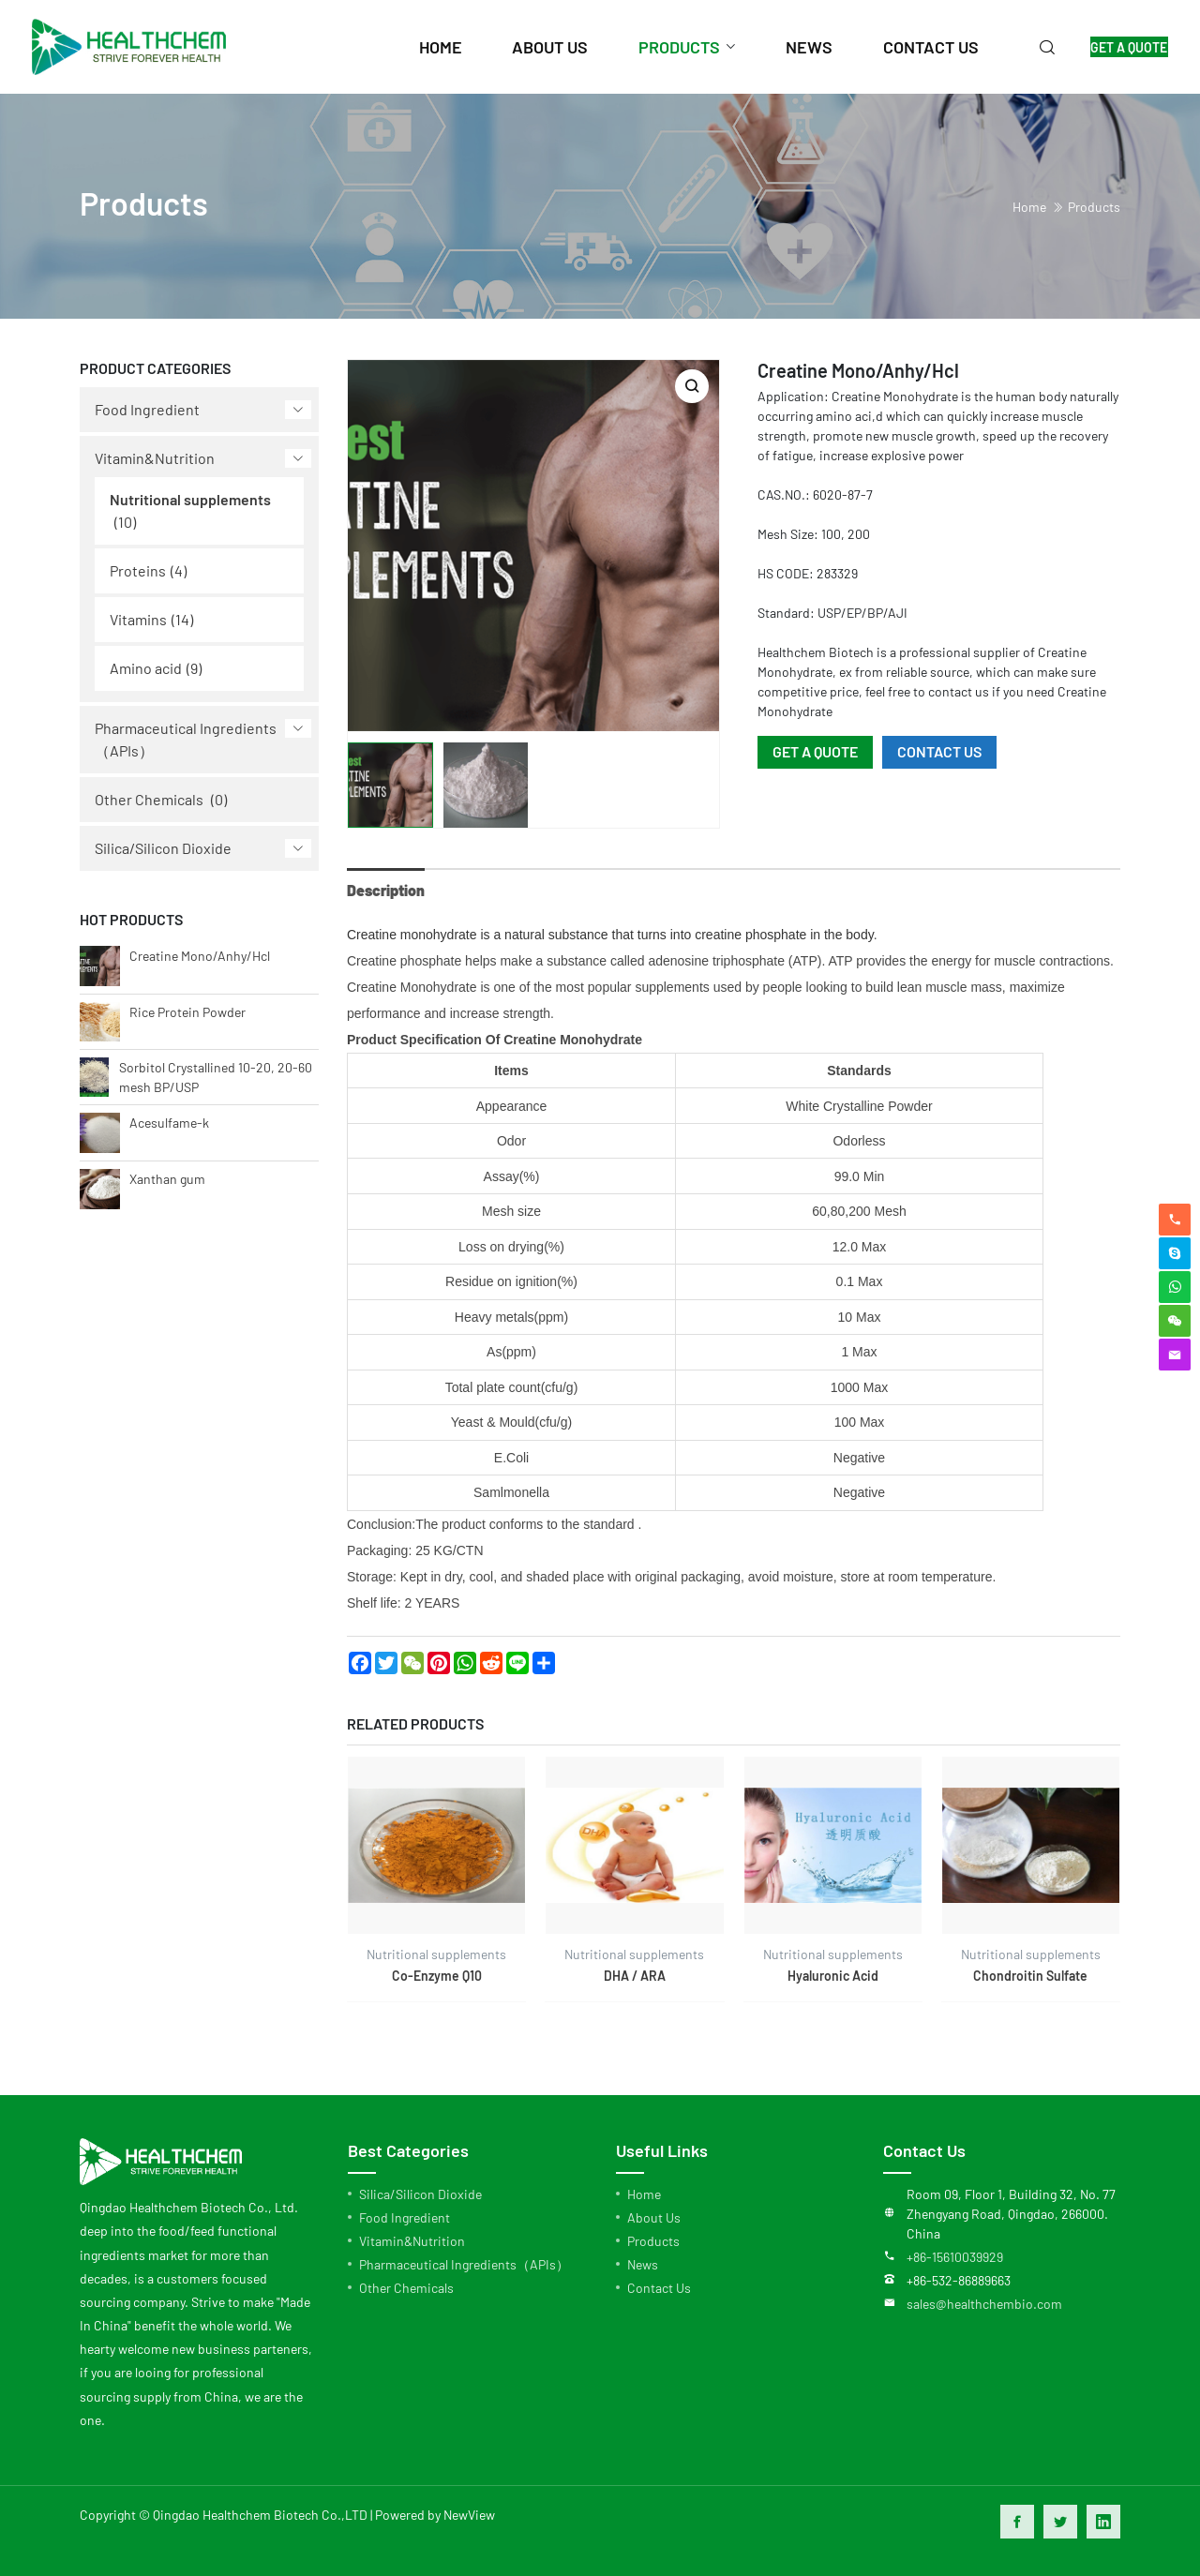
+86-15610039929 (955, 2257)
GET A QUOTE (1119, 47)
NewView (469, 2515)
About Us (654, 2217)
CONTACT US (939, 751)
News (642, 2264)
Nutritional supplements (190, 499)
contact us (911, 47)
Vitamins (138, 619)
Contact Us (659, 2288)
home (421, 47)
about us (531, 47)
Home (644, 2194)
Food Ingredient (147, 409)
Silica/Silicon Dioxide (163, 848)
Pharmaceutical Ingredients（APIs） (186, 739)
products (659, 47)
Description (386, 890)
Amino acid (146, 668)
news (790, 47)
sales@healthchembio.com (984, 2304)
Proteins (138, 570)
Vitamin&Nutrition (155, 458)
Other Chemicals (149, 799)
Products (1094, 207)
